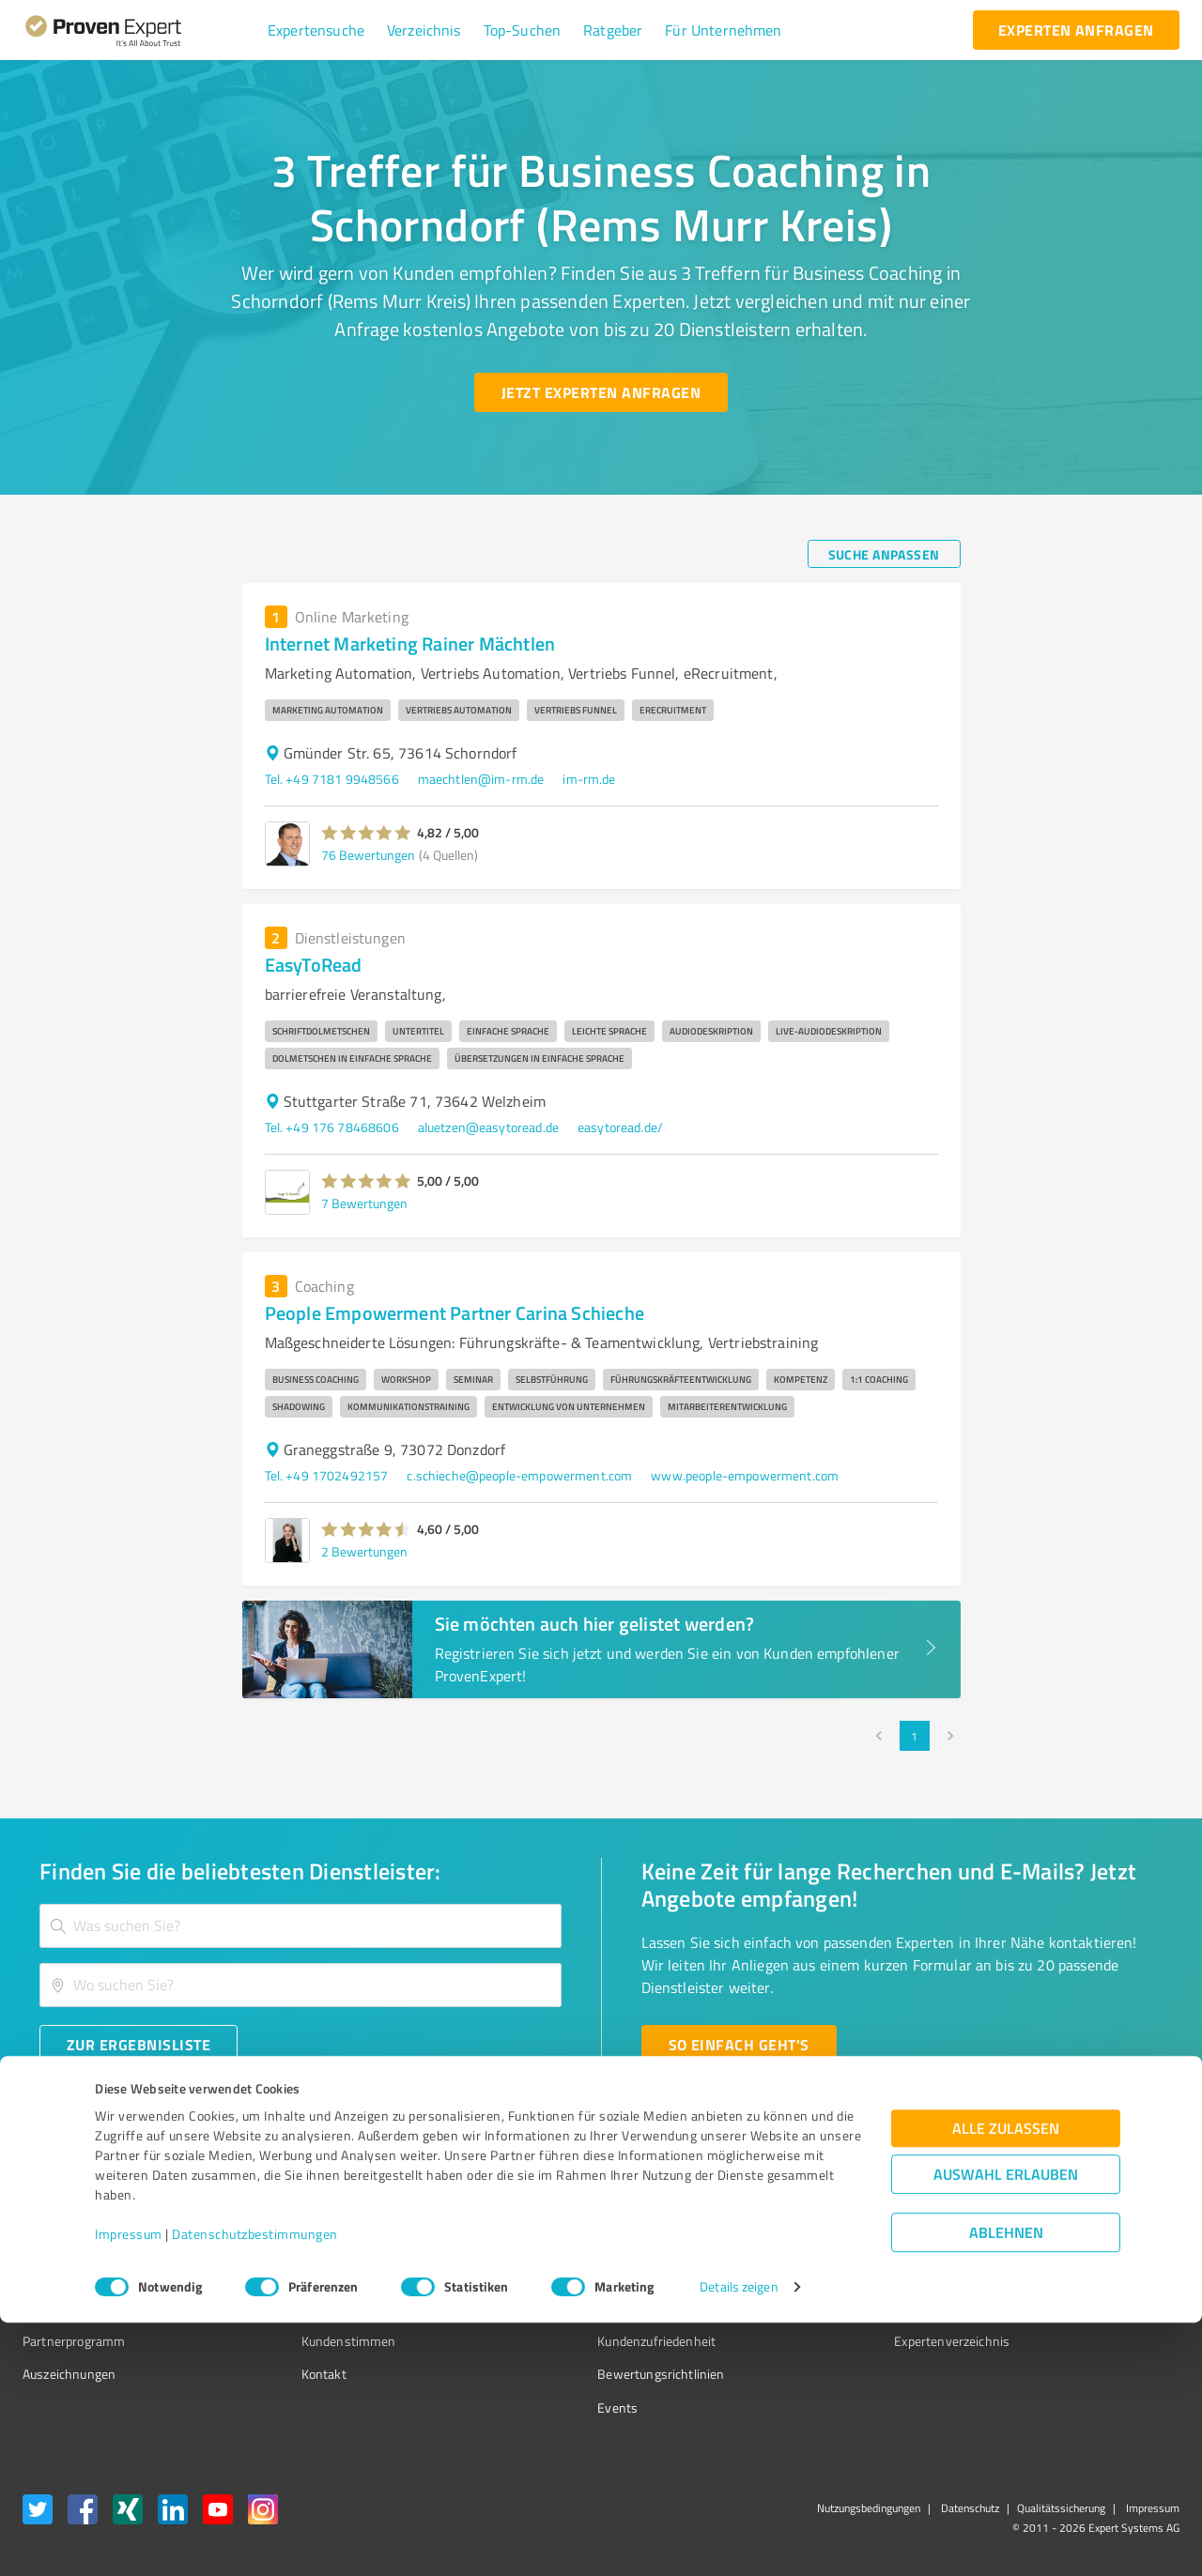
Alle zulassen (1005, 2382)
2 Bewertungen (364, 1551)
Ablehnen (1006, 2486)
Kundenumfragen (72, 2241)
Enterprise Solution (77, 2307)
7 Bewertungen (364, 1203)
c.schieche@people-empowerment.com (519, 1475)
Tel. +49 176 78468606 (332, 1127)
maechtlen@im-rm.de (481, 779)
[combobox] (300, 1926)
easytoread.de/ (620, 1127)
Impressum (128, 2488)
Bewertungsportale (582, 2274)
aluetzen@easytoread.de (488, 1127)
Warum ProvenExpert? (329, 2207)
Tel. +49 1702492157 (327, 1475)
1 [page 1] (915, 1736)
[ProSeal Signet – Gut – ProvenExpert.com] (1109, 2243)
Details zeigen (739, 2541)
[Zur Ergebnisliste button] (138, 2044)
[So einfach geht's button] (739, 2044)
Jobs (278, 2307)
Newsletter (821, 2241)
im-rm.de (588, 779)
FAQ (538, 2241)
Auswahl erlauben (1005, 2428)
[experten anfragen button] (1076, 30)
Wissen (548, 2207)
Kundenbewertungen (586, 2307)
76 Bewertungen (368, 855)
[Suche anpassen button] (884, 554)
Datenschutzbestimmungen (255, 2488)
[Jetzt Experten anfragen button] (601, 392)
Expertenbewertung (845, 2307)
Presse (808, 2207)
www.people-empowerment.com (745, 1475)
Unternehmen (306, 2241)
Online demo (824, 2274)
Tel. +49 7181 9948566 (332, 779)
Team (281, 2274)
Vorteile (44, 2274)
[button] (316, 30)
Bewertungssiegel (74, 2207)
